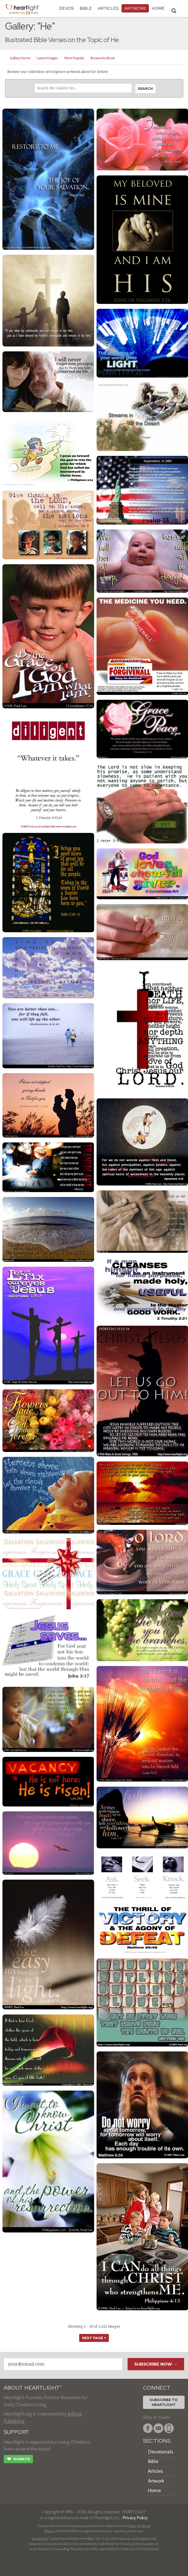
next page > (94, 2338)
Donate (18, 2459)
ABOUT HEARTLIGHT (33, 2387)
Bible (86, 8)
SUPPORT (16, 2432)
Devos (66, 8)
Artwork (135, 8)
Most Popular (74, 58)
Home (154, 2490)
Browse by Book (102, 58)
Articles (108, 8)
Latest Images (47, 58)
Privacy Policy (135, 2517)
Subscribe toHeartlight (164, 2402)
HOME (158, 8)
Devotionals (160, 2452)
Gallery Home (20, 58)
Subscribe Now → (155, 2364)
